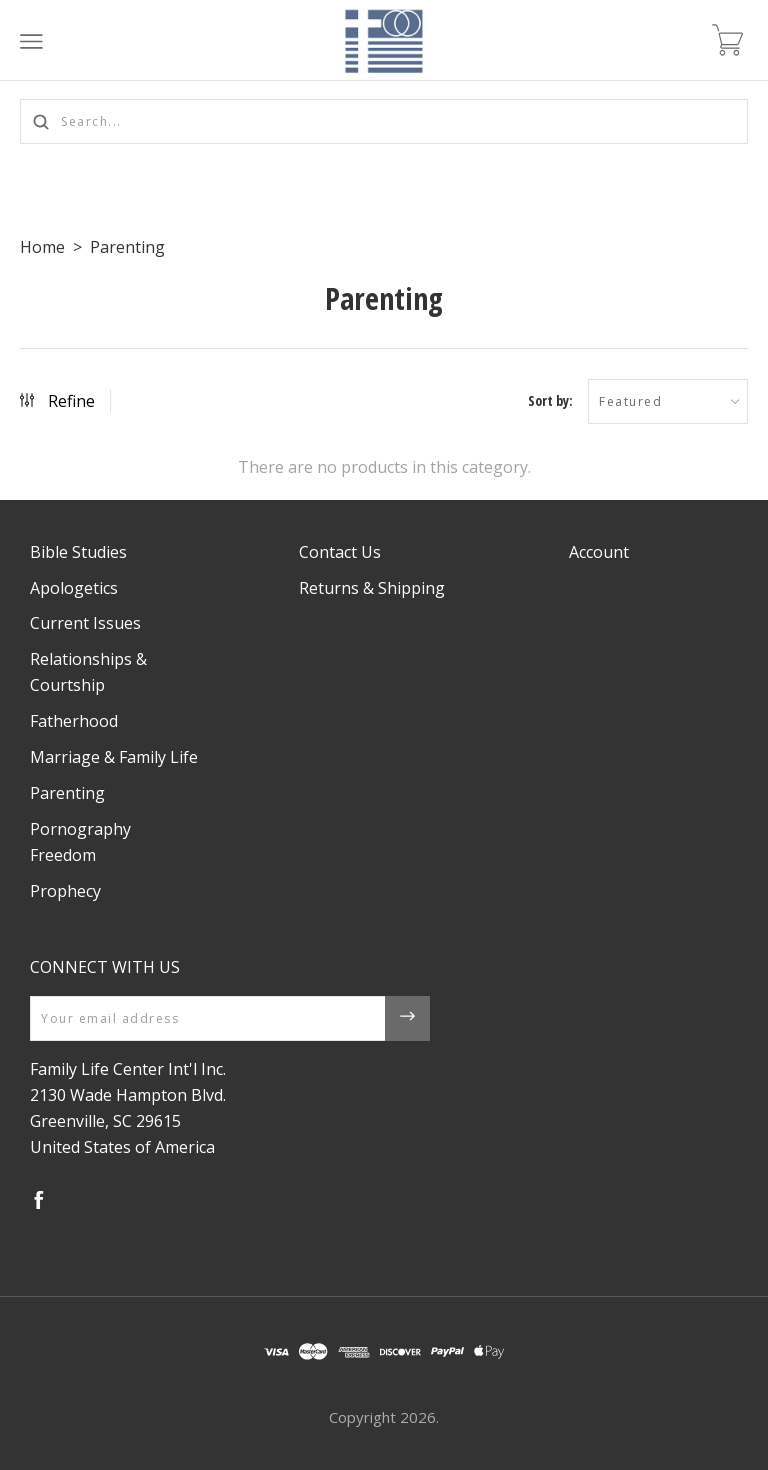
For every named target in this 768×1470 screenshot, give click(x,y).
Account (599, 552)
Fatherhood (74, 721)
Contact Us (340, 552)
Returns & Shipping (372, 588)
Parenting (127, 247)
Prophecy (65, 891)
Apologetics (74, 588)
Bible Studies (78, 552)
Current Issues (85, 623)
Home (42, 247)
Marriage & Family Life (114, 757)
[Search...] (384, 121)
